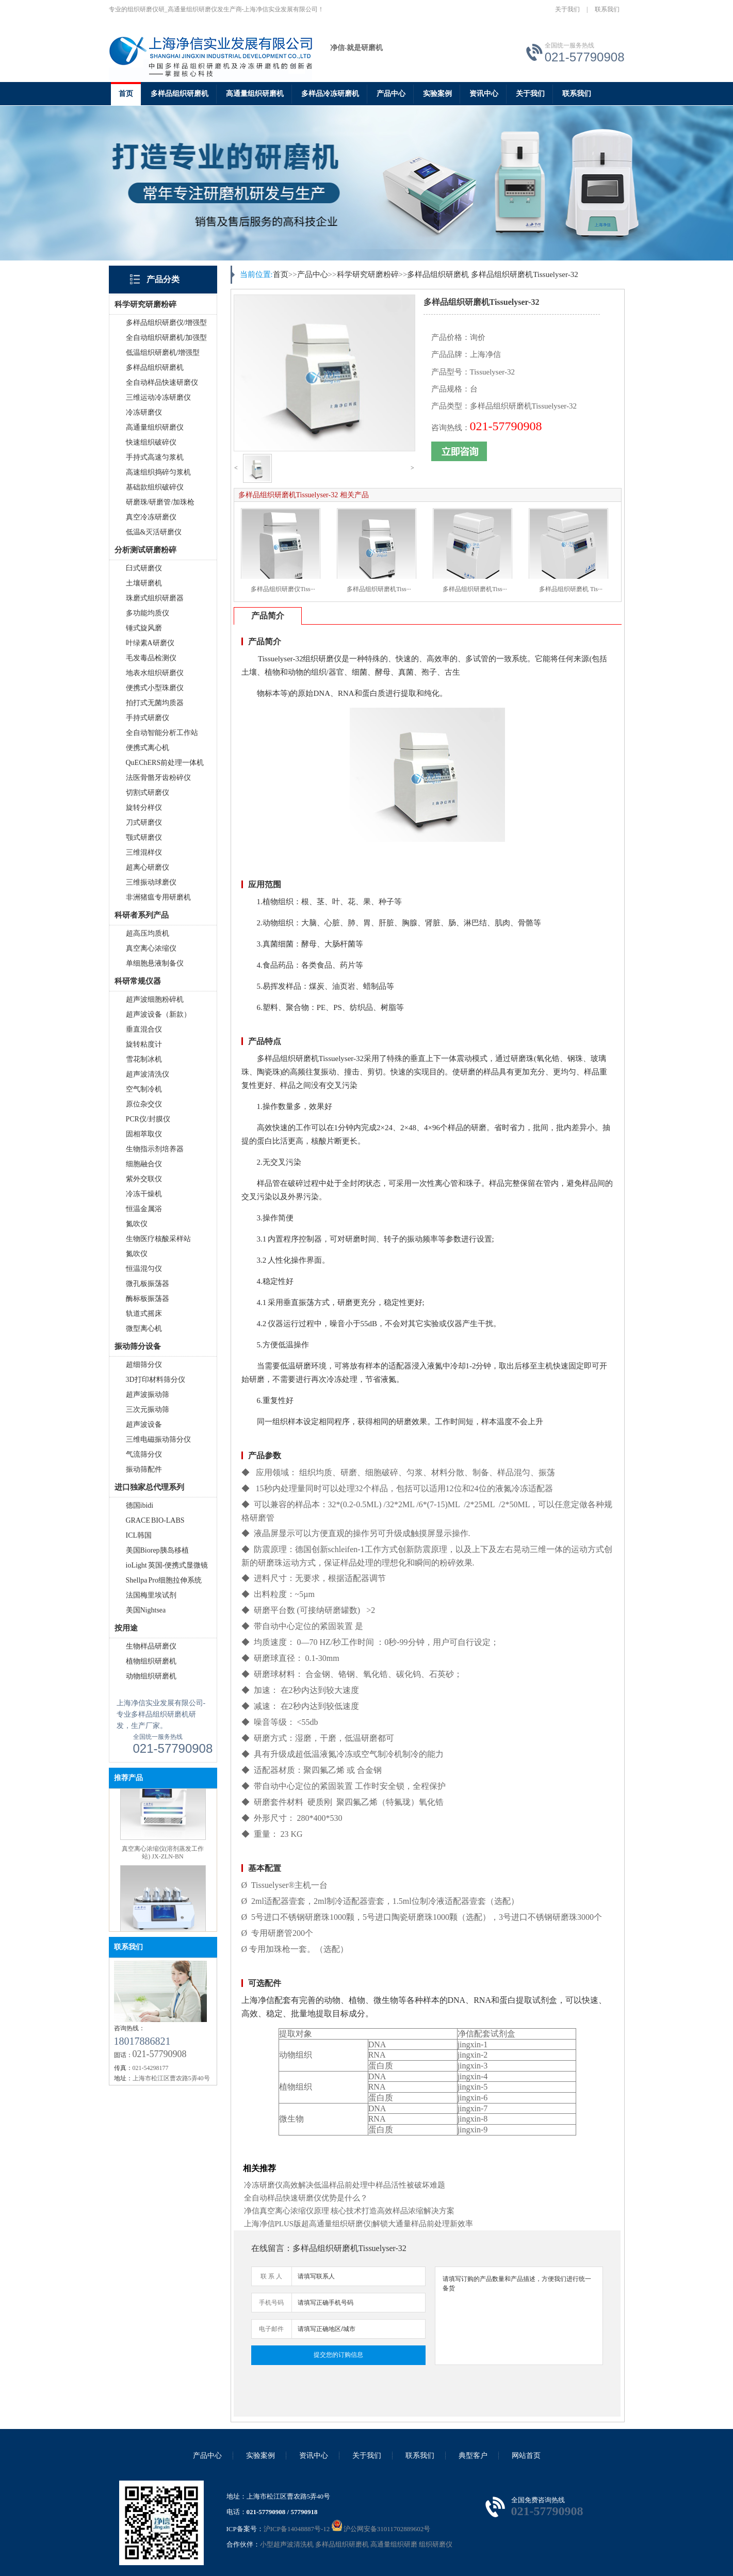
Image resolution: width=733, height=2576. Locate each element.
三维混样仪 (144, 852)
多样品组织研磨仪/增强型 (166, 323)
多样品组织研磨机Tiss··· (379, 589)
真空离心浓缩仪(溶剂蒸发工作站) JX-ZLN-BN (163, 1863)
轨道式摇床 (144, 1313)
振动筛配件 (144, 1469)
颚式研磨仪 (144, 837)
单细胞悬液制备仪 (155, 963)
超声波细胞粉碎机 (155, 999)
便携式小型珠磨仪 (155, 688)
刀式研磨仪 (144, 822)
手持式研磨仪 (147, 718)
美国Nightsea (146, 1610)
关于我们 (567, 9)
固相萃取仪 (144, 1134)
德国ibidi (140, 1505)
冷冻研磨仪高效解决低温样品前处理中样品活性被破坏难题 (344, 2185)
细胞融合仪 (144, 1164)
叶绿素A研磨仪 (150, 643)
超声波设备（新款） (158, 1014)
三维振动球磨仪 (151, 882)
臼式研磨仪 (144, 568)
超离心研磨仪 (147, 867)
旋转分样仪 (144, 807)
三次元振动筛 (147, 1409)
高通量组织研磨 (393, 2544)
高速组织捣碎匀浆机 (158, 472)
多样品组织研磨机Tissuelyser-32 (524, 274)
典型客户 (473, 2455)
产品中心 (391, 93)
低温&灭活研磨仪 (154, 532)
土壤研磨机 (144, 583)
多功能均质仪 (147, 613)
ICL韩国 (139, 1535)
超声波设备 (144, 1424)
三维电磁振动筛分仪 (158, 1439)
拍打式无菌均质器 (155, 703)
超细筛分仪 (144, 1364)
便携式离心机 (147, 748)
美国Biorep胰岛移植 (157, 1550)
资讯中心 (483, 93)
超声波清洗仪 (147, 1074)
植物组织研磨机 (151, 1661)
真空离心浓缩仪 (151, 948)
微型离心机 (144, 1328)
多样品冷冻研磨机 (330, 93)
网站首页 (526, 2455)
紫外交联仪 (144, 1179)
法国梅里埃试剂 (151, 1595)
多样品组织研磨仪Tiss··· (283, 589)
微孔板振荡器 (147, 1283)
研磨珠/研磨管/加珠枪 (160, 502)
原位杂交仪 (144, 1104)
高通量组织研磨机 (255, 93)
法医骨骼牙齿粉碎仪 (158, 777)
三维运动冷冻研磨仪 (158, 397)
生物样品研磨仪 (151, 1646)
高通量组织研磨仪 (155, 427)
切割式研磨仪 (147, 792)
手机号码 (271, 2302)
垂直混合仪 (144, 1029)
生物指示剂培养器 (155, 1149)
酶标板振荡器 (147, 1298)
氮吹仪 (137, 1224)
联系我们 (607, 9)
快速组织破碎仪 (151, 442)
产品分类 (163, 279)
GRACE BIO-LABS (155, 1520)
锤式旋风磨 (144, 628)
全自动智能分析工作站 (162, 733)
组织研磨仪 (435, 2544)
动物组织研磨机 (151, 1676)
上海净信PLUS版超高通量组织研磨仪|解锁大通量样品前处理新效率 (359, 2224)
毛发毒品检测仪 (151, 658)
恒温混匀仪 (144, 1269)
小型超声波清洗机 (287, 2544)
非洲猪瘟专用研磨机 (158, 897)
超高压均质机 (147, 933)
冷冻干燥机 (144, 1194)
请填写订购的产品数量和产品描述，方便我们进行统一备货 (519, 2316)
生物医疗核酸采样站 (158, 1239)
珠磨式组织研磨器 (155, 598)
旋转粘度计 (144, 1044)
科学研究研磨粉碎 (368, 274)
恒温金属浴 (144, 1209)
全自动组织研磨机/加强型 (166, 337)
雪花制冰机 (144, 1059)
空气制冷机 (144, 1089)
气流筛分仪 (144, 1454)
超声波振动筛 (147, 1394)
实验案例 (437, 93)
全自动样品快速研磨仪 (162, 382)
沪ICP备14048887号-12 (297, 2529)
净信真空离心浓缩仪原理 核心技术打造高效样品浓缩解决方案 (349, 2211)
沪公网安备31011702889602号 (381, 2529)
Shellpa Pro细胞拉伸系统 (164, 1580)
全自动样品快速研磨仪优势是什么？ (306, 2198)
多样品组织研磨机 (179, 93)
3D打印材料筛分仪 (155, 1379)
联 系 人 (271, 2276)
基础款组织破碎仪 (155, 487)
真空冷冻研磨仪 (151, 517)
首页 (126, 93)
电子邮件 (271, 2329)
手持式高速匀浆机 (155, 457)
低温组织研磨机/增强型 (163, 352)
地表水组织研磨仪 (155, 673)
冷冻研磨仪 (144, 412)
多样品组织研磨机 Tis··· (570, 589)
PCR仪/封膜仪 (148, 1119)
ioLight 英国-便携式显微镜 (167, 1565)
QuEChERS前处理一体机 (165, 763)
